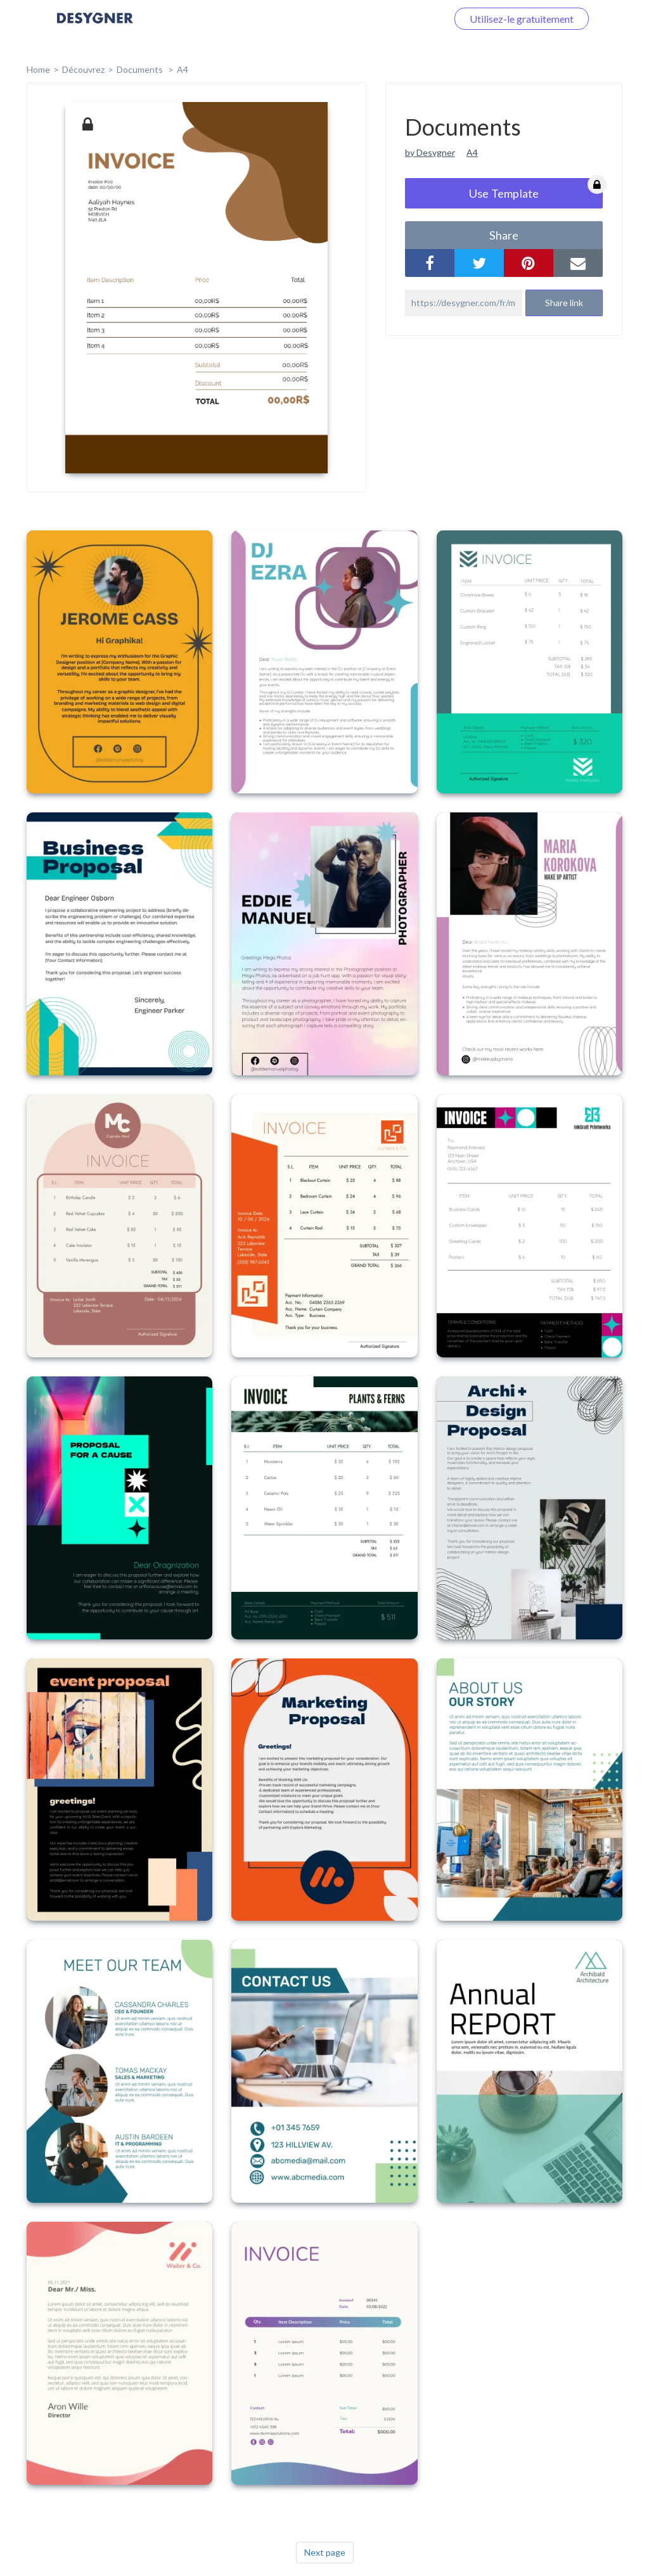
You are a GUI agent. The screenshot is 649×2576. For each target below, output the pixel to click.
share (503, 235)
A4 (182, 69)
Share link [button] (564, 302)
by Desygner (430, 152)
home (38, 69)
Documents (141, 69)
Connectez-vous (396, 18)
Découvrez (83, 69)
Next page (324, 2552)
